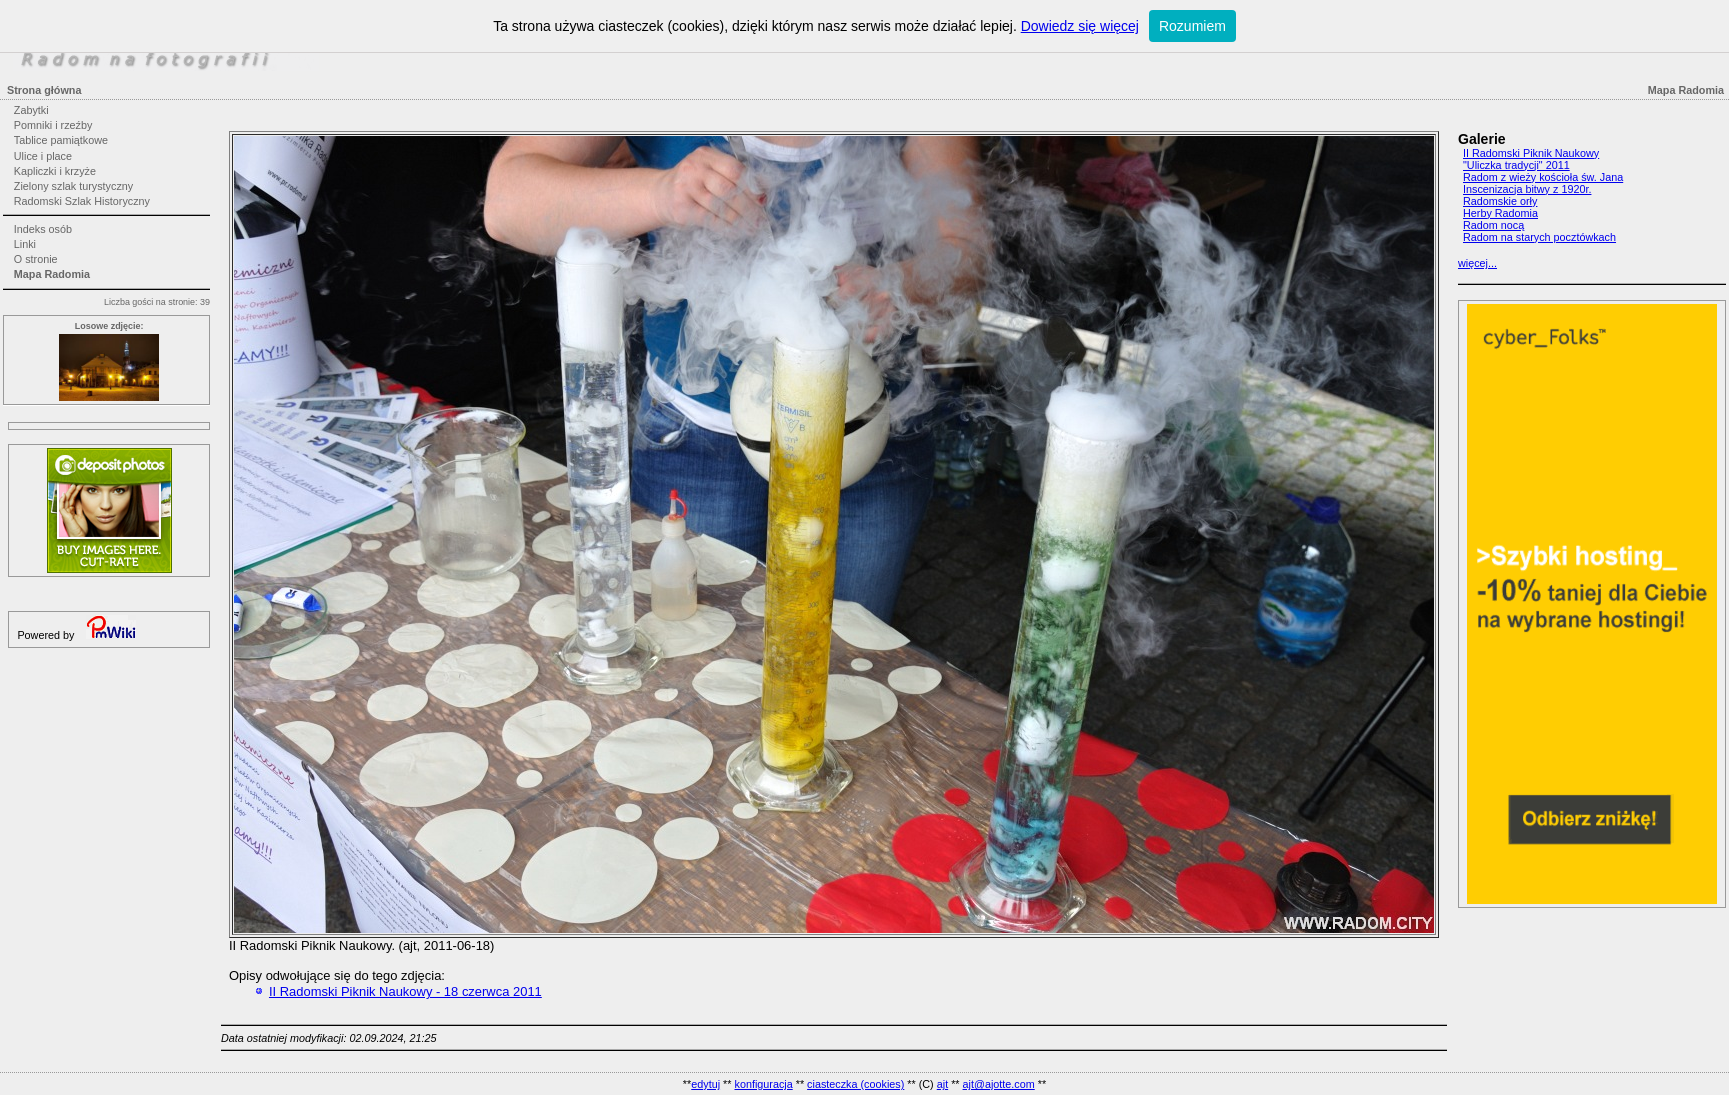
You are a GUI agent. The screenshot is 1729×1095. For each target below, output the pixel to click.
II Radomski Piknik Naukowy (1531, 153)
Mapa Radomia (52, 274)
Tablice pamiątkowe (61, 140)
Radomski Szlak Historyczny (82, 201)
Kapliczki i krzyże (55, 171)
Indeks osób (43, 229)
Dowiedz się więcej (1080, 26)
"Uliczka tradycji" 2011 (1516, 165)
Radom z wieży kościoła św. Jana (1543, 177)
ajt (942, 1084)
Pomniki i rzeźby (53, 125)
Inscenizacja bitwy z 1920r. (1527, 189)
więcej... (1477, 263)
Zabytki (31, 110)
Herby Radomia (1500, 213)
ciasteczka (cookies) (855, 1084)
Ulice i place (43, 156)
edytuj (705, 1084)
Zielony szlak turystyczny (73, 186)
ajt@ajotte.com (999, 1084)
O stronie (36, 259)
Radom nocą (1493, 225)
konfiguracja (763, 1084)
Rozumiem (1192, 26)
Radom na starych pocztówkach (1539, 237)
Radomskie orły (1500, 201)
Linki (25, 244)
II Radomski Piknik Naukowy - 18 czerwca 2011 (405, 991)
